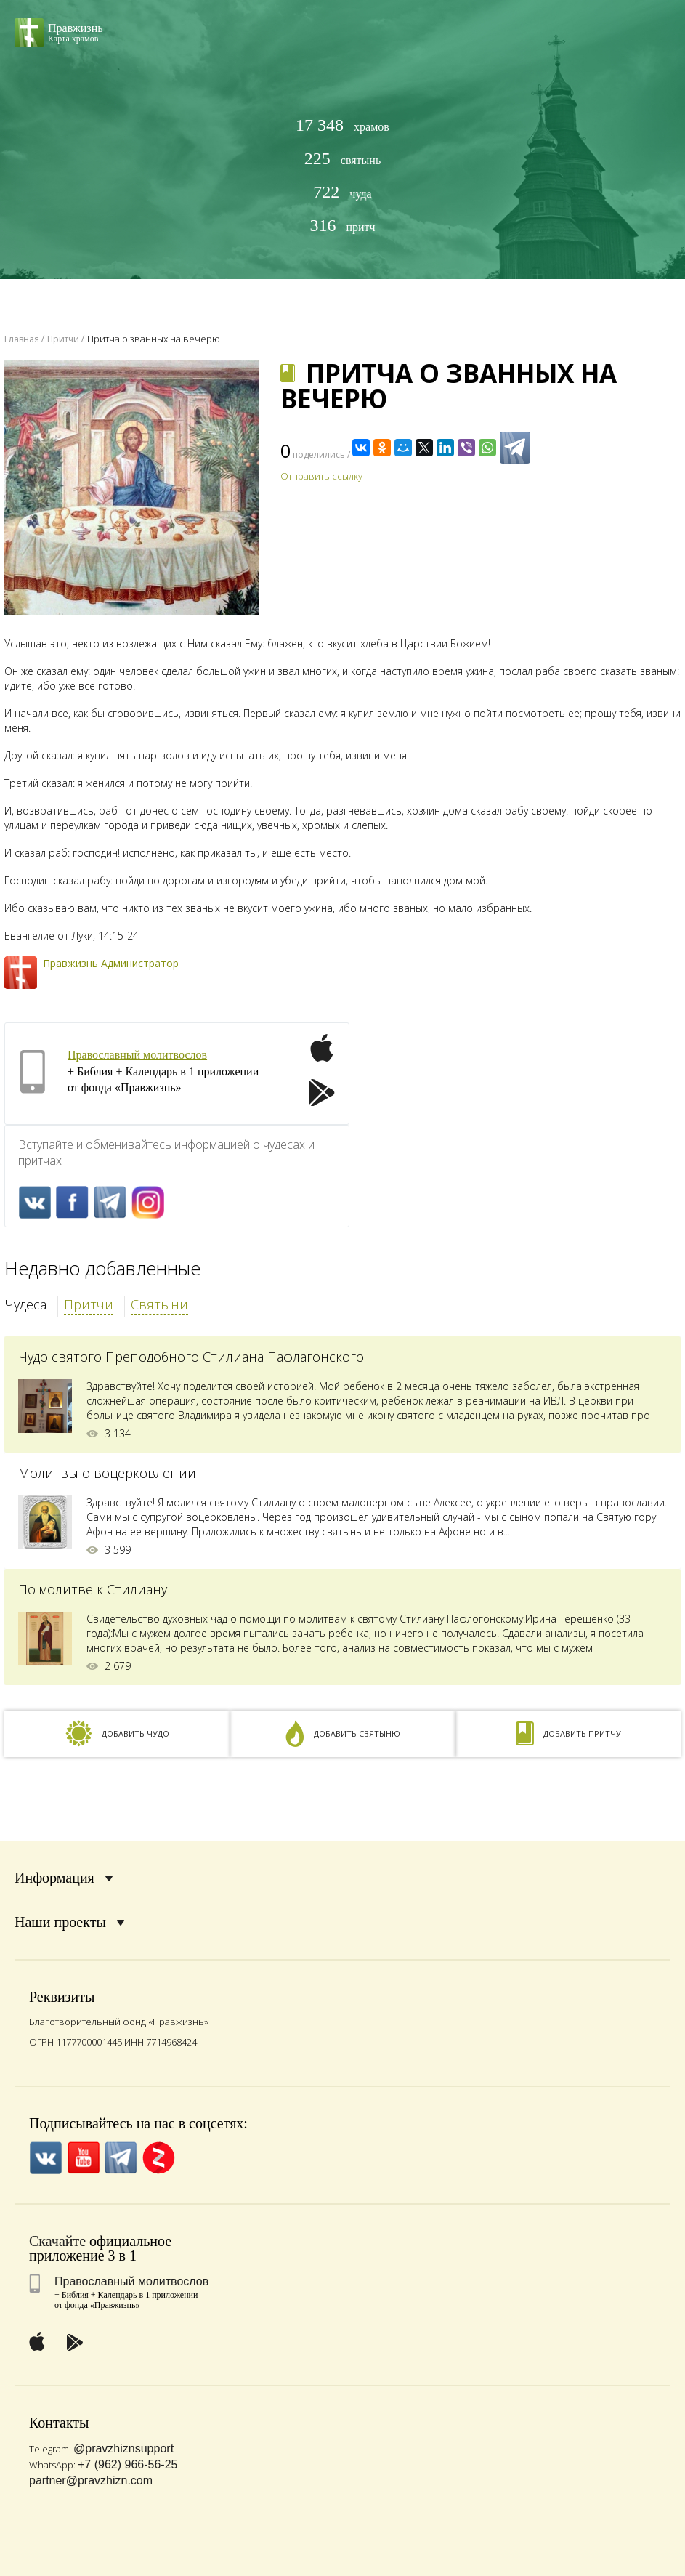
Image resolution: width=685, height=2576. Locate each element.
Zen (158, 2157)
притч (342, 226)
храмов (342, 125)
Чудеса (25, 1304)
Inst (147, 1202)
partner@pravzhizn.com (91, 2480)
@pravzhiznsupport (123, 2448)
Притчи (88, 1304)
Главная (21, 339)
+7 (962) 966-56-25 (127, 2464)
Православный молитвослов (137, 1055)
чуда (342, 192)
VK (34, 1202)
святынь (342, 159)
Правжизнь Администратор (111, 963)
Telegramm (110, 1202)
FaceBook (72, 1202)
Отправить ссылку (321, 476)
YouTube (83, 2157)
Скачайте (57, 2241)
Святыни (159, 1304)
